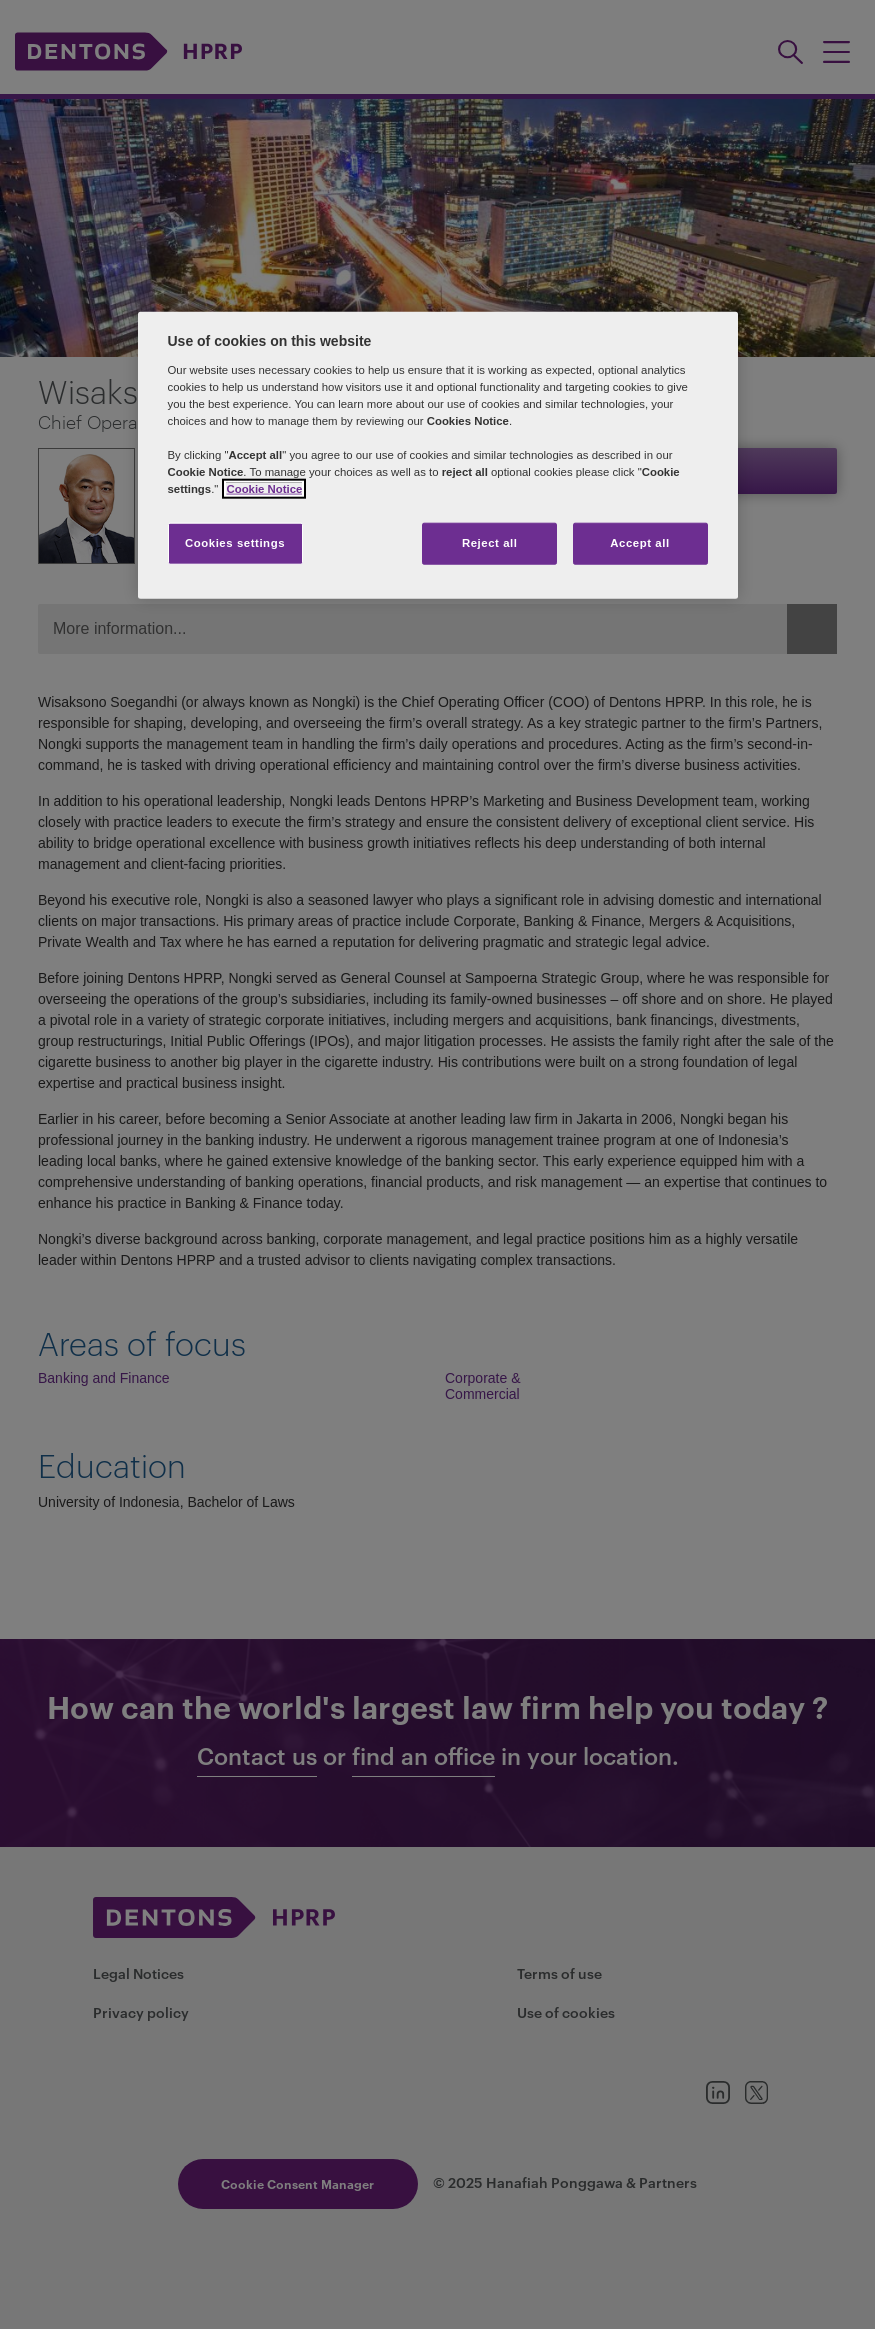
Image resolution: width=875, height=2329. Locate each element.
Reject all (490, 543)
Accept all (639, 543)
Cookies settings (235, 543)
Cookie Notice (264, 489)
